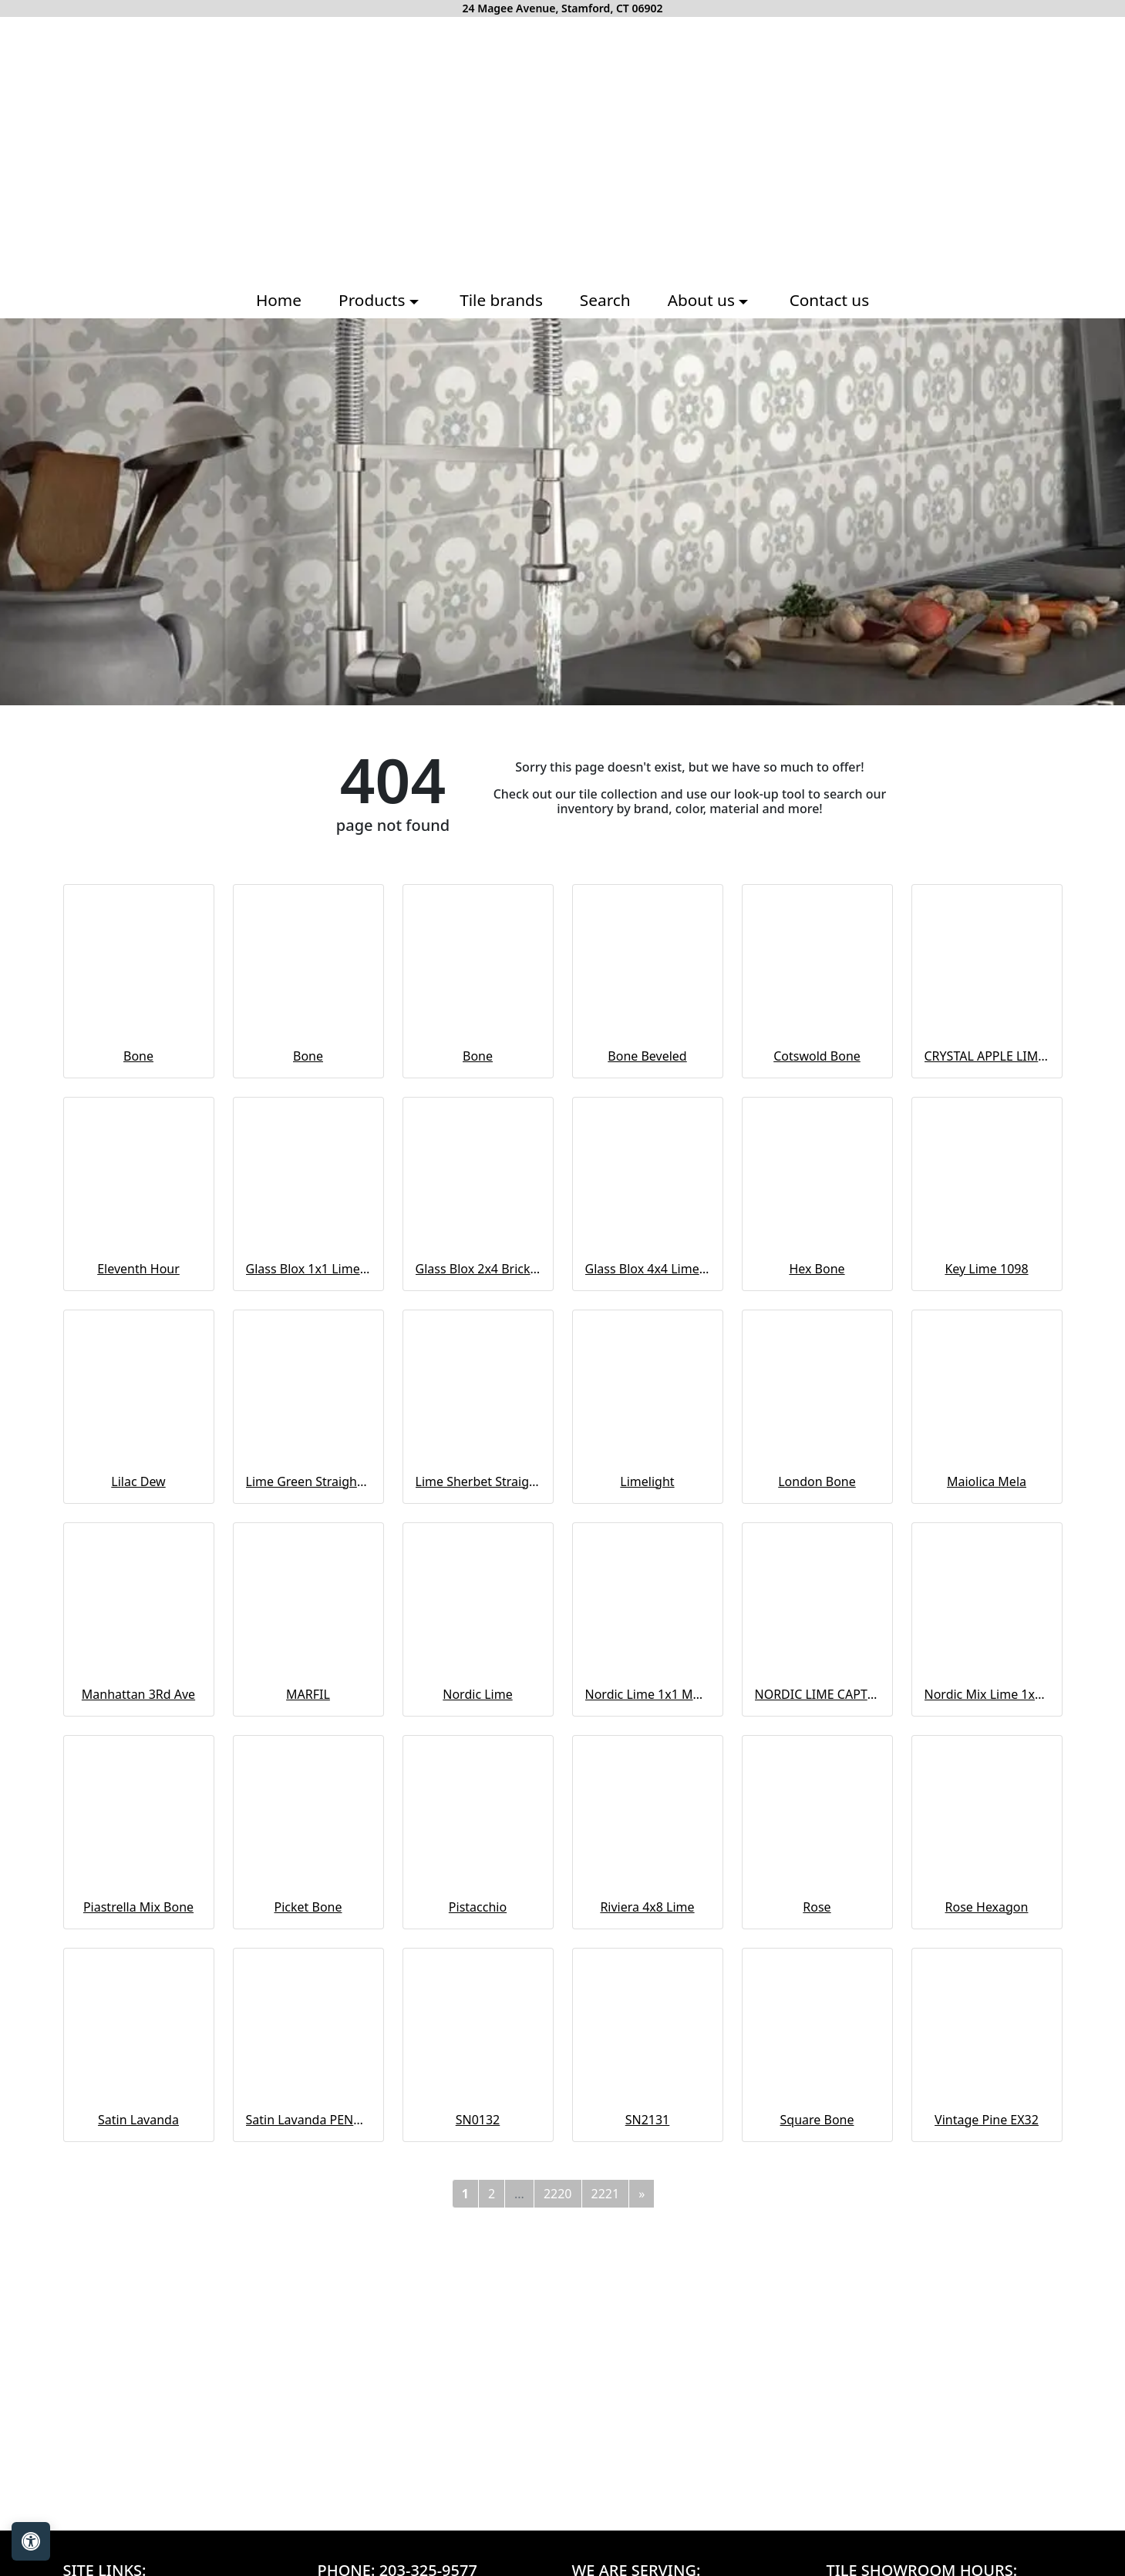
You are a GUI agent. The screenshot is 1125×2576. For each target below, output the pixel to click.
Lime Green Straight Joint (308, 1481)
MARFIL (308, 1694)
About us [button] (703, 300)
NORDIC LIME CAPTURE (817, 1694)
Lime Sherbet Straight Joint (478, 1481)
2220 (558, 2193)
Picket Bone (308, 1906)
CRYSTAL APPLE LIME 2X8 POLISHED (987, 1056)
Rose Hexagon (987, 1906)
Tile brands (501, 300)
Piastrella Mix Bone (138, 1906)
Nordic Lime (477, 1694)
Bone (138, 1056)
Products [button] (374, 300)
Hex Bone (816, 1268)
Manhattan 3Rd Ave (138, 1694)
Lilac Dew (138, 1481)
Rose (816, 1906)
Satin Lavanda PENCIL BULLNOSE (308, 2119)
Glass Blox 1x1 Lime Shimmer (308, 1268)
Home (278, 300)
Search (605, 300)
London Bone (817, 1481)
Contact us (829, 300)
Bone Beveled (647, 1056)
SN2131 (647, 2119)
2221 (605, 2193)
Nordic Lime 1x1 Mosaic (647, 1694)
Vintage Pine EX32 (987, 2119)
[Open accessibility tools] (31, 2541)
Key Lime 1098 (986, 1268)
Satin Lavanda (138, 2119)
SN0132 (478, 2119)
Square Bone (817, 2119)
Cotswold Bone (817, 1056)
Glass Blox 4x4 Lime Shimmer (647, 1268)
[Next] (641, 2193)
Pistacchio (478, 1906)
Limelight (647, 1481)
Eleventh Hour (138, 1268)
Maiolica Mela (986, 1481)
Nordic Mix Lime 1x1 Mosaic (987, 1694)
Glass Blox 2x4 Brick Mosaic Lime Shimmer (478, 1268)
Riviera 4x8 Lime (647, 1906)
